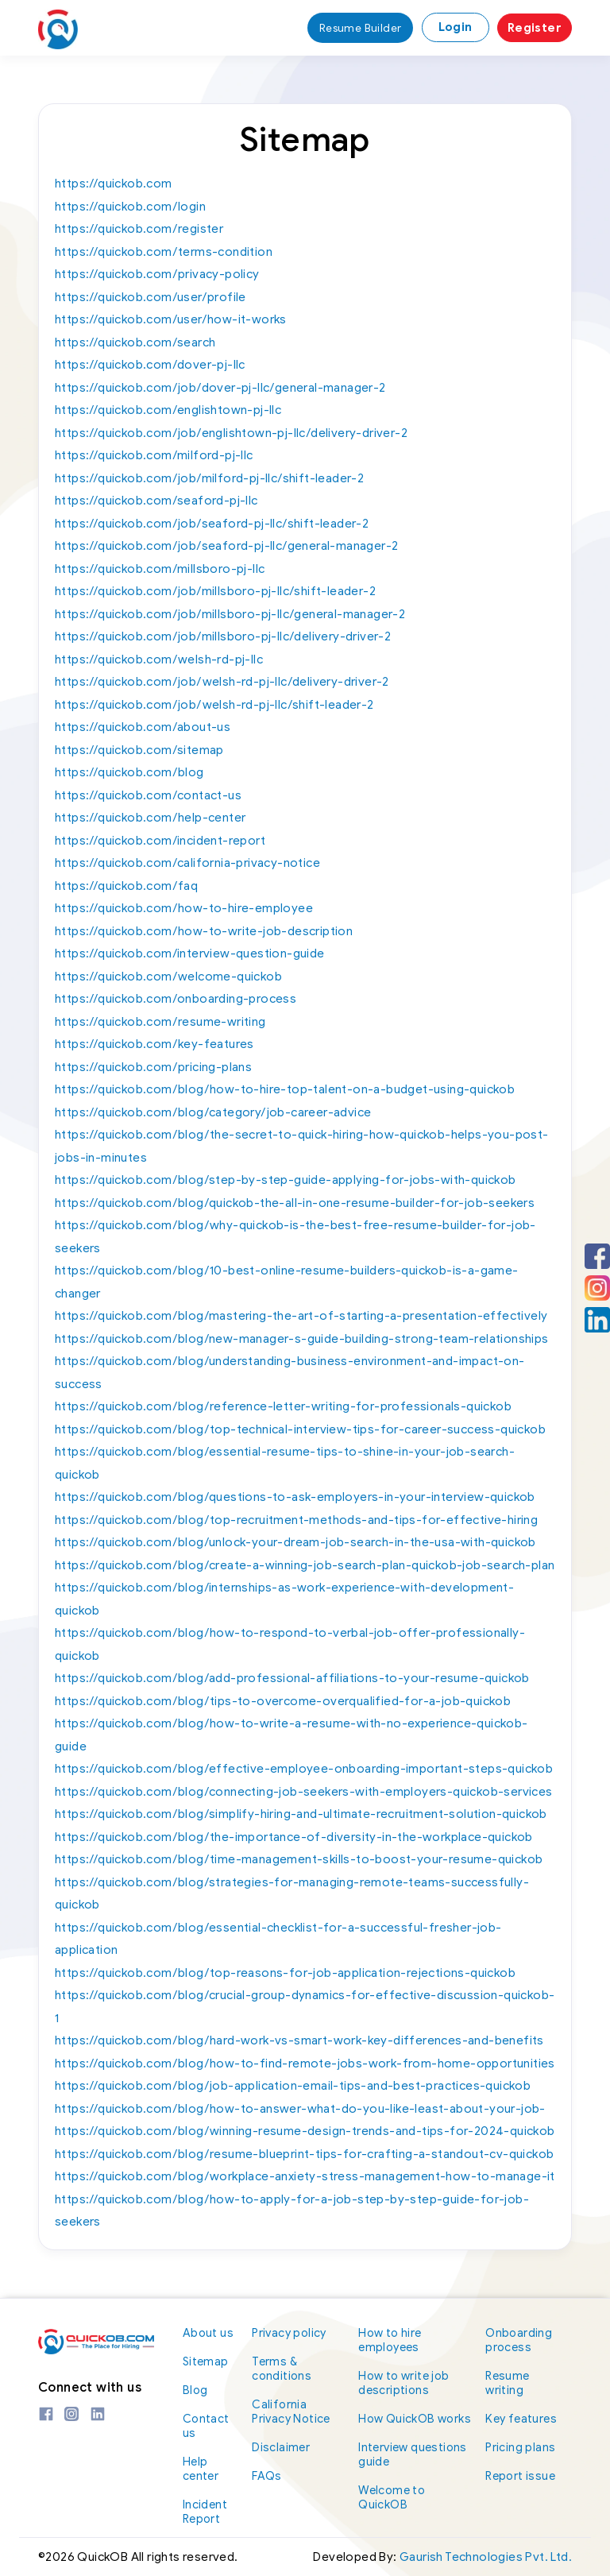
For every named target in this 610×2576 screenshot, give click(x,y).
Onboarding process (521, 2340)
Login (455, 27)
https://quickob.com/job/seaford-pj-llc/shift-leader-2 (212, 523)
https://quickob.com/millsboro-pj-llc (159, 569)
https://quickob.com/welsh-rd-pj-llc (159, 659)
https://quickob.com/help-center (150, 817)
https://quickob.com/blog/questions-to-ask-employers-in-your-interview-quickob (295, 1497)
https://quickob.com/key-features (154, 1044)
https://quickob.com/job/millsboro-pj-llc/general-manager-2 (230, 614)
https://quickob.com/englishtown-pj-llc (168, 410)
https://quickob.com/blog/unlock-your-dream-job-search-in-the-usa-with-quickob (295, 1542)
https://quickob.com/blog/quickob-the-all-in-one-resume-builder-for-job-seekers (295, 1203)
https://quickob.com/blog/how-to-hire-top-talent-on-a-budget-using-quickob (285, 1089)
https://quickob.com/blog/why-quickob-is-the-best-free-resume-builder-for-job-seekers (295, 1236)
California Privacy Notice (295, 2411)
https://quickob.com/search (135, 342)
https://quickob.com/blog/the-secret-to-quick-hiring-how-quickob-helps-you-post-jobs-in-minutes (302, 1146)
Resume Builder (358, 28)
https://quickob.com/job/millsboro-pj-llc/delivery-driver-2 (223, 636)
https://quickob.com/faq (126, 886)
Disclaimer (285, 2447)
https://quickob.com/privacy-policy (157, 274)
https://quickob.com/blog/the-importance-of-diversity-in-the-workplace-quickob (294, 1837)
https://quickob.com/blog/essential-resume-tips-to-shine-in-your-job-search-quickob (285, 1463)
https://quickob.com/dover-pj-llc (150, 365)
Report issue (521, 2475)
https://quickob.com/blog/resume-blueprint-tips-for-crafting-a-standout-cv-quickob (304, 2154)
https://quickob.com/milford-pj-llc (154, 455)
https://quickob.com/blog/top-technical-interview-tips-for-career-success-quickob (300, 1429)
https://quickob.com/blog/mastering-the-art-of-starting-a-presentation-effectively (301, 1316)
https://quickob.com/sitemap (139, 750)
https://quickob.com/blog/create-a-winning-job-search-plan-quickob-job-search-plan (304, 1565)
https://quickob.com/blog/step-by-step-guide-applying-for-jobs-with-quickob (285, 1180)
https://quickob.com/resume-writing (160, 1022)
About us (208, 2332)
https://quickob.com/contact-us (148, 795)
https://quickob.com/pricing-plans (153, 1067)
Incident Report (207, 2511)
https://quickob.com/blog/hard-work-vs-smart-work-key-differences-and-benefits (299, 2040)
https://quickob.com (113, 183)
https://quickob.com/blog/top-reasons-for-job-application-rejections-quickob (285, 1973)
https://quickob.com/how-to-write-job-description (204, 931)
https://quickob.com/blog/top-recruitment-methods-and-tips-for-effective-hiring (296, 1520)
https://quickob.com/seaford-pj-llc (156, 500)
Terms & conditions (285, 2368)
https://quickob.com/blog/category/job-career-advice (213, 1112)
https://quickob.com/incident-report (160, 841)
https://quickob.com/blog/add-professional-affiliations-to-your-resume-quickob (292, 1678)
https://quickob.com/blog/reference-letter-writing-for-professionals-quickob (283, 1406)
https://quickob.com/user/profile (150, 297)
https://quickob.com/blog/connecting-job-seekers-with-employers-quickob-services (304, 1792)
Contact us (208, 2425)
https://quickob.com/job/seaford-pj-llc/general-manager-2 (226, 546)
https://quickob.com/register (139, 229)
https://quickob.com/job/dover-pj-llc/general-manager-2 (220, 388)
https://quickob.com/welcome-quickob (168, 976)
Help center (203, 2468)
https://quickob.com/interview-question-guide (190, 953)
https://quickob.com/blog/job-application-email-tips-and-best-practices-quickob (293, 2086)
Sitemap (207, 2361)
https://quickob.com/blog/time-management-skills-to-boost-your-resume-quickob (298, 1859)
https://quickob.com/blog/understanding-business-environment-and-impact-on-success (290, 1372)
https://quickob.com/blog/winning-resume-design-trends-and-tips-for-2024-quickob (305, 2131)
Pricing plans (522, 2447)
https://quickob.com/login (130, 206)
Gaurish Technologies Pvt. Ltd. (486, 2557)
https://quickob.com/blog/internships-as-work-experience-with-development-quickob (284, 1599)
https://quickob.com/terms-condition (163, 252)
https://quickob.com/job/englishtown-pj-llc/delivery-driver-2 (231, 433)
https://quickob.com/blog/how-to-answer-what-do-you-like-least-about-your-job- (300, 2109)
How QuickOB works (402, 2425)
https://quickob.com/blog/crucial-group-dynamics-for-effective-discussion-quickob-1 (304, 2006)
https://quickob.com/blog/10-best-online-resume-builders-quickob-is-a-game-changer (287, 1282)
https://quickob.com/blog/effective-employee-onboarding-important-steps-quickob (304, 1769)
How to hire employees (395, 2340)
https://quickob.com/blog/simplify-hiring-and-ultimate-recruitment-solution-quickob (301, 1814)
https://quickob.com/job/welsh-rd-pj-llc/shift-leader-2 (214, 705)
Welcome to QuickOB (397, 2511)
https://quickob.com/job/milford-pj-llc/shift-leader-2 (209, 478)
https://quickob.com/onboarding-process (175, 999)
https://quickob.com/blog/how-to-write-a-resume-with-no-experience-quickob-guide (291, 1735)
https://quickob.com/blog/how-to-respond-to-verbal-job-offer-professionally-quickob (290, 1644)
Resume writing (510, 2382)
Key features (523, 2418)
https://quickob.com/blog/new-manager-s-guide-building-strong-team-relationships (302, 1339)
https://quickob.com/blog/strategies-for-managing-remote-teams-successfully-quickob (292, 1894)
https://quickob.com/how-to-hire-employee (184, 908)
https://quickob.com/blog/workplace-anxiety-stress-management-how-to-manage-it (305, 2176)
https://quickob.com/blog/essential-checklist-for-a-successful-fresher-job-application (278, 1939)
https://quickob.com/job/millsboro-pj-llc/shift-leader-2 (215, 591)
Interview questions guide (417, 2468)
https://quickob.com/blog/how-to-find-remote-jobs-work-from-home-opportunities (305, 2063)
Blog (197, 2389)
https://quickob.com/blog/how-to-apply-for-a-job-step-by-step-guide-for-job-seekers (292, 2211)
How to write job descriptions (408, 2382)
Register (535, 28)
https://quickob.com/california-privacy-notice (187, 863)
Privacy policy (293, 2332)
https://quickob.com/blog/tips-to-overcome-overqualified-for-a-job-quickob (283, 1701)
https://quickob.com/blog (129, 772)
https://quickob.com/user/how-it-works (171, 319)
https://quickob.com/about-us (142, 727)
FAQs (271, 2475)
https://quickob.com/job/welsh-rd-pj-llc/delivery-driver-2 (222, 682)
